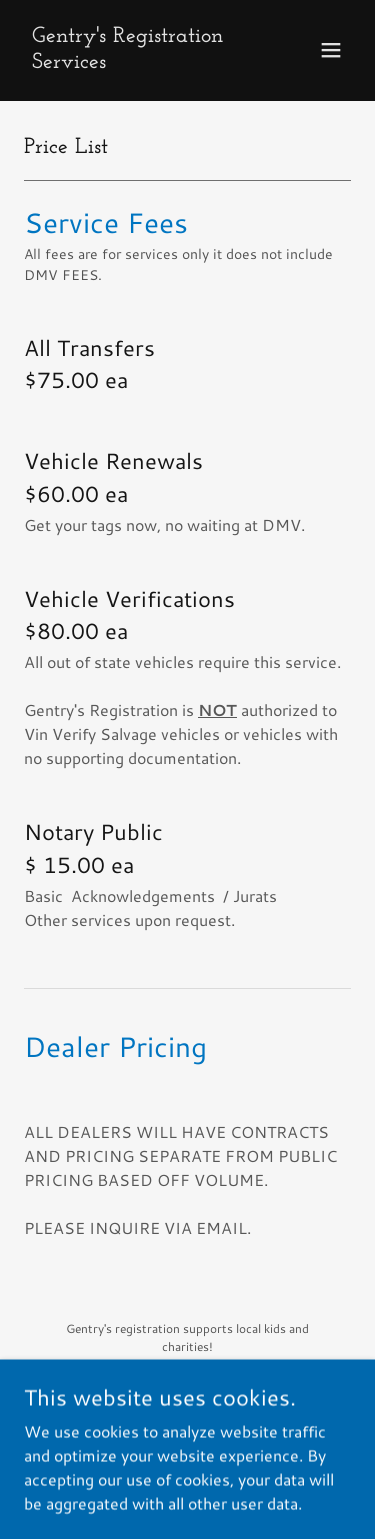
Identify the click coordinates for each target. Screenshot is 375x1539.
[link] (138, 61)
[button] (331, 50)
